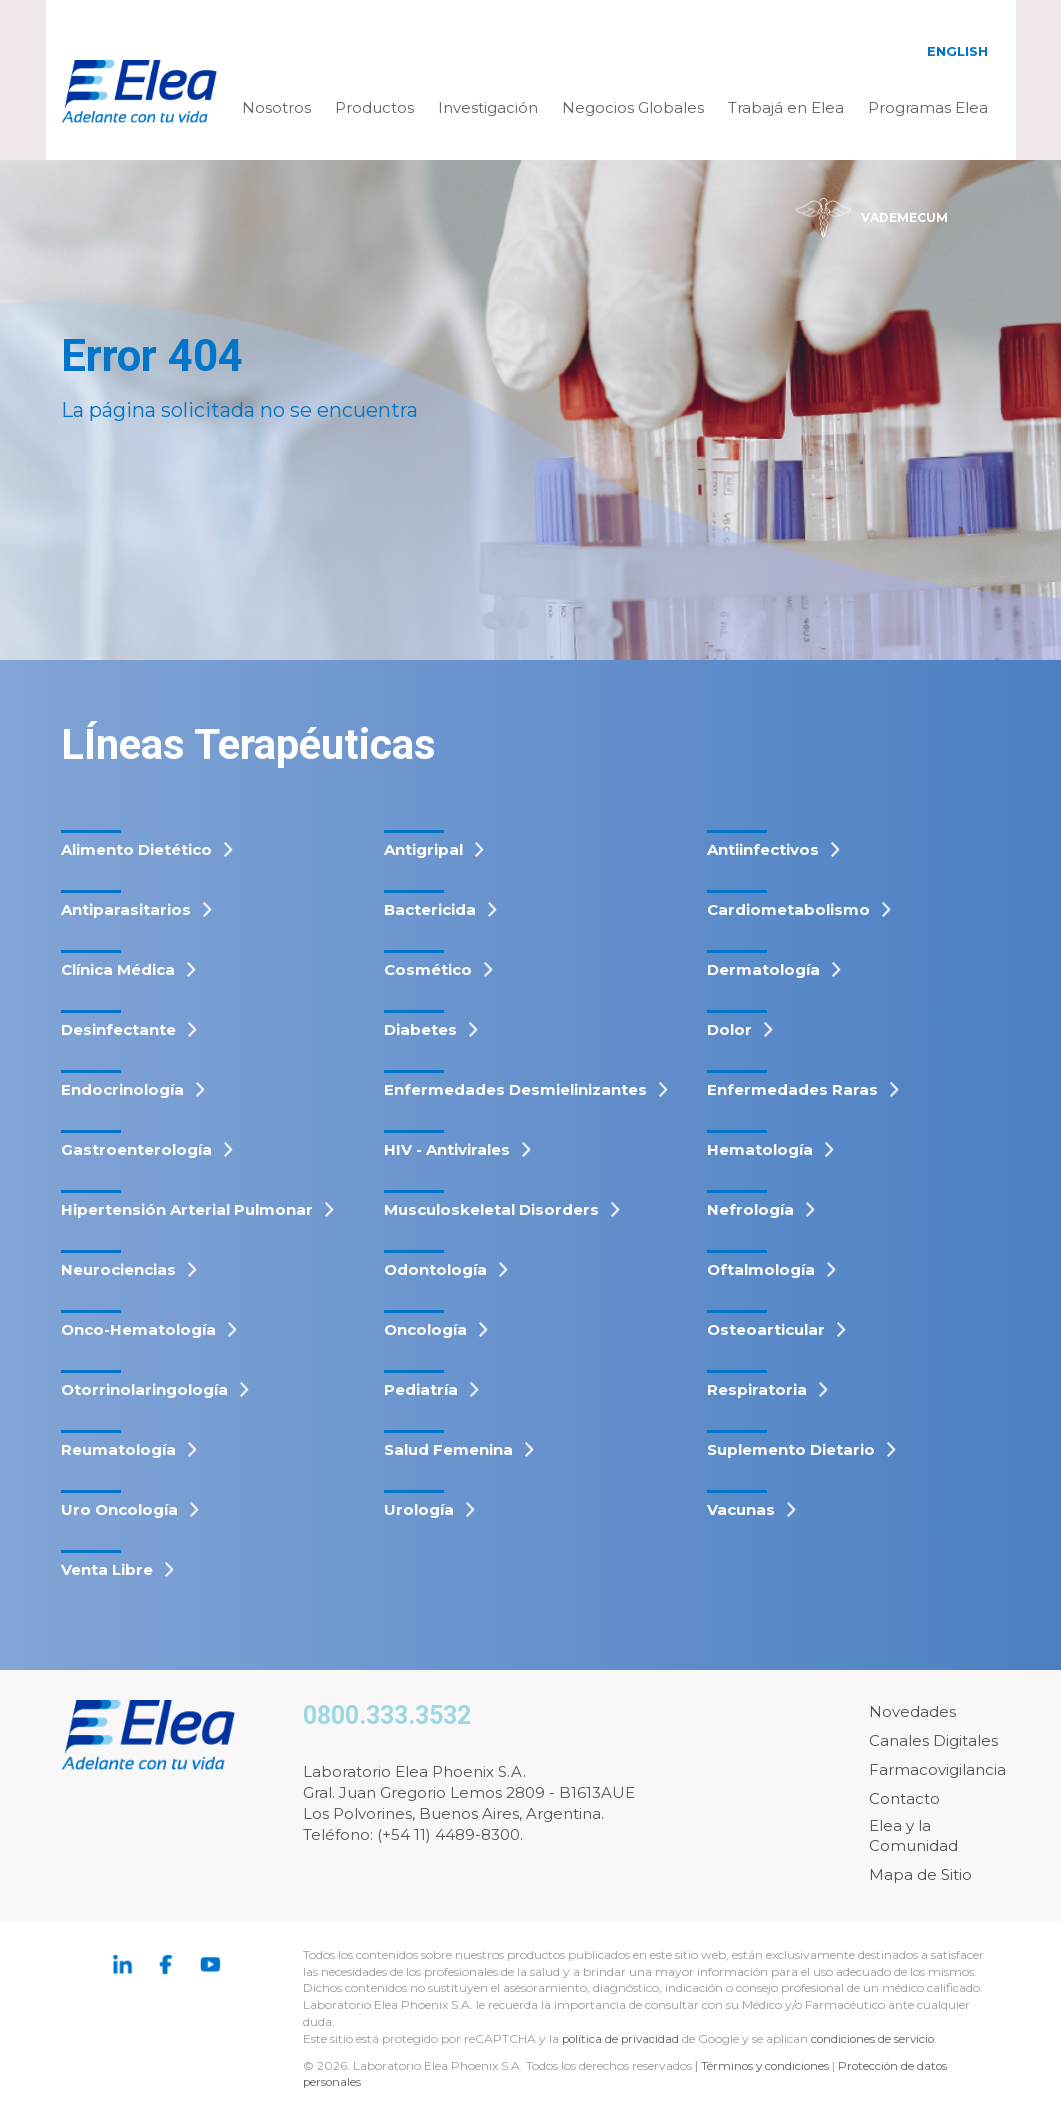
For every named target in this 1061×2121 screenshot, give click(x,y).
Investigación (488, 107)
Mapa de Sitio (920, 1874)
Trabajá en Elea (786, 107)
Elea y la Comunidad (913, 1835)
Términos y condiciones (767, 2065)
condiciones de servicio (878, 2038)
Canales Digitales (933, 1740)
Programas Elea (928, 107)
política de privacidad (624, 2038)
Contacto (904, 1798)
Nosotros (276, 107)
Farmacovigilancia (937, 1769)
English (957, 51)
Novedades (912, 1711)
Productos (374, 107)
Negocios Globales (633, 107)
